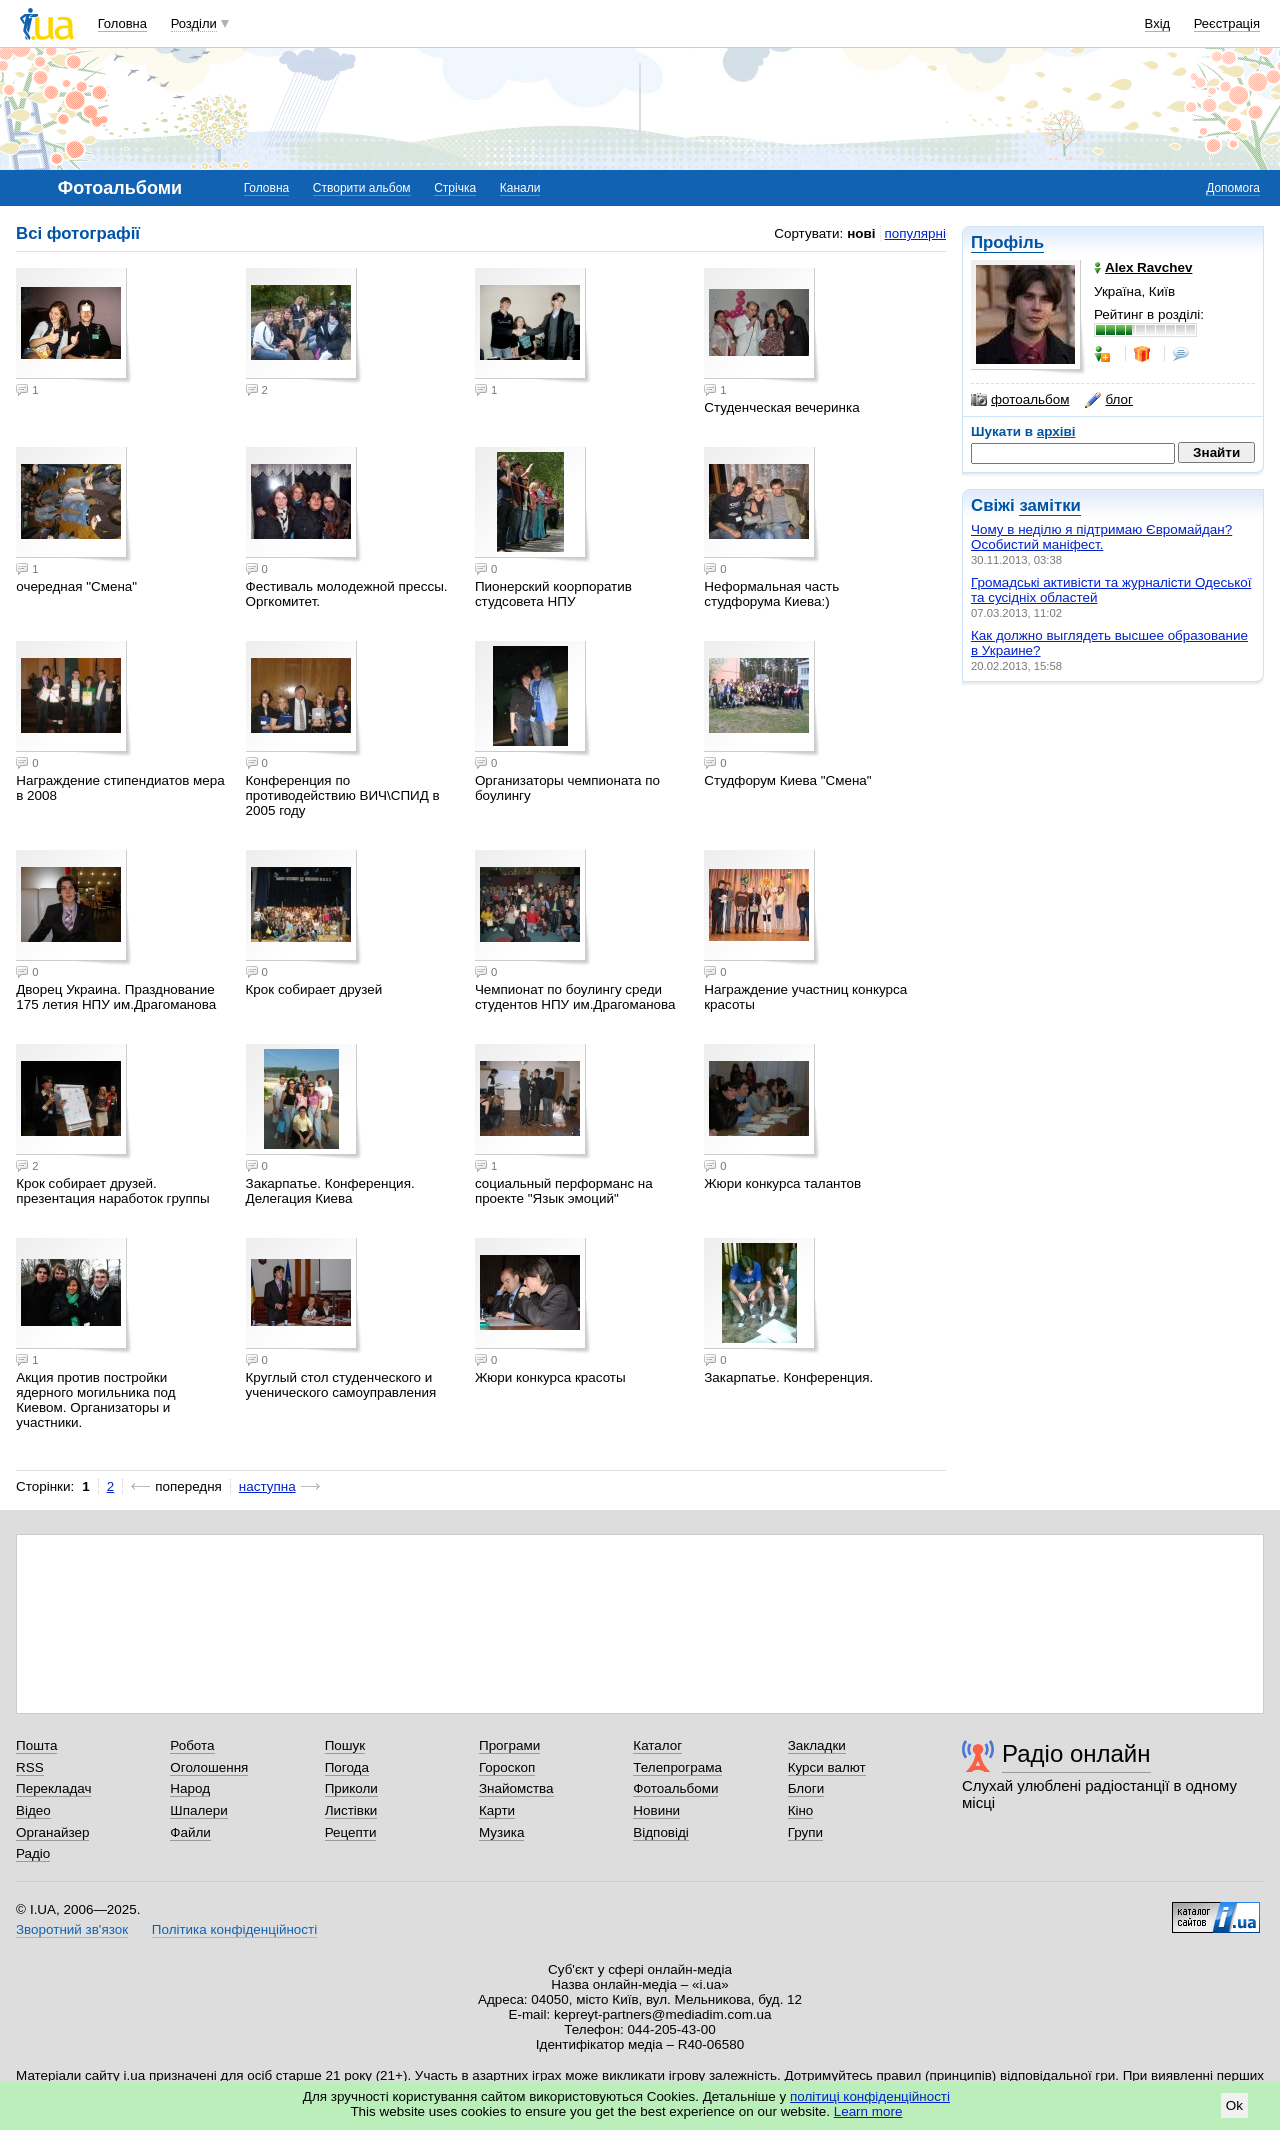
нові (861, 233)
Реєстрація (1227, 23)
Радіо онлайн (1076, 1753)
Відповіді (661, 1832)
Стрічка (455, 188)
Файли (190, 1832)
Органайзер (52, 1832)
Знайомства (516, 1788)
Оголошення (209, 1767)
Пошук (345, 1745)
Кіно (801, 1810)
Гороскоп (507, 1767)
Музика (501, 1832)
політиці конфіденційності (870, 2096)
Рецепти (351, 1832)
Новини (656, 1810)
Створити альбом (362, 188)
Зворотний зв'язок (72, 1929)
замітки (1050, 505)
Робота (192, 1745)
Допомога (1233, 188)
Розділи (194, 23)
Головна (122, 23)
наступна (267, 1486)
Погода (347, 1767)
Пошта (36, 1745)
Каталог (657, 1745)
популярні (915, 233)
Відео (33, 1810)
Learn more (868, 2111)
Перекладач (53, 1788)
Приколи (351, 1788)
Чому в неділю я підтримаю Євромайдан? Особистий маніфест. (1101, 537)
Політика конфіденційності (234, 1929)
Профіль (1007, 242)
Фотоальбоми (675, 1788)
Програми (509, 1745)
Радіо (33, 1853)
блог (1108, 400)
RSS (30, 1767)
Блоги (806, 1788)
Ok (1234, 2105)
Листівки (351, 1810)
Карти (497, 1810)
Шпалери (198, 1810)
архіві (1056, 431)
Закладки (817, 1745)
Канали (520, 188)
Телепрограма (677, 1767)
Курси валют (827, 1767)
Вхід (1158, 23)
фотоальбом (1020, 400)
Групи (805, 1832)
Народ (190, 1788)
